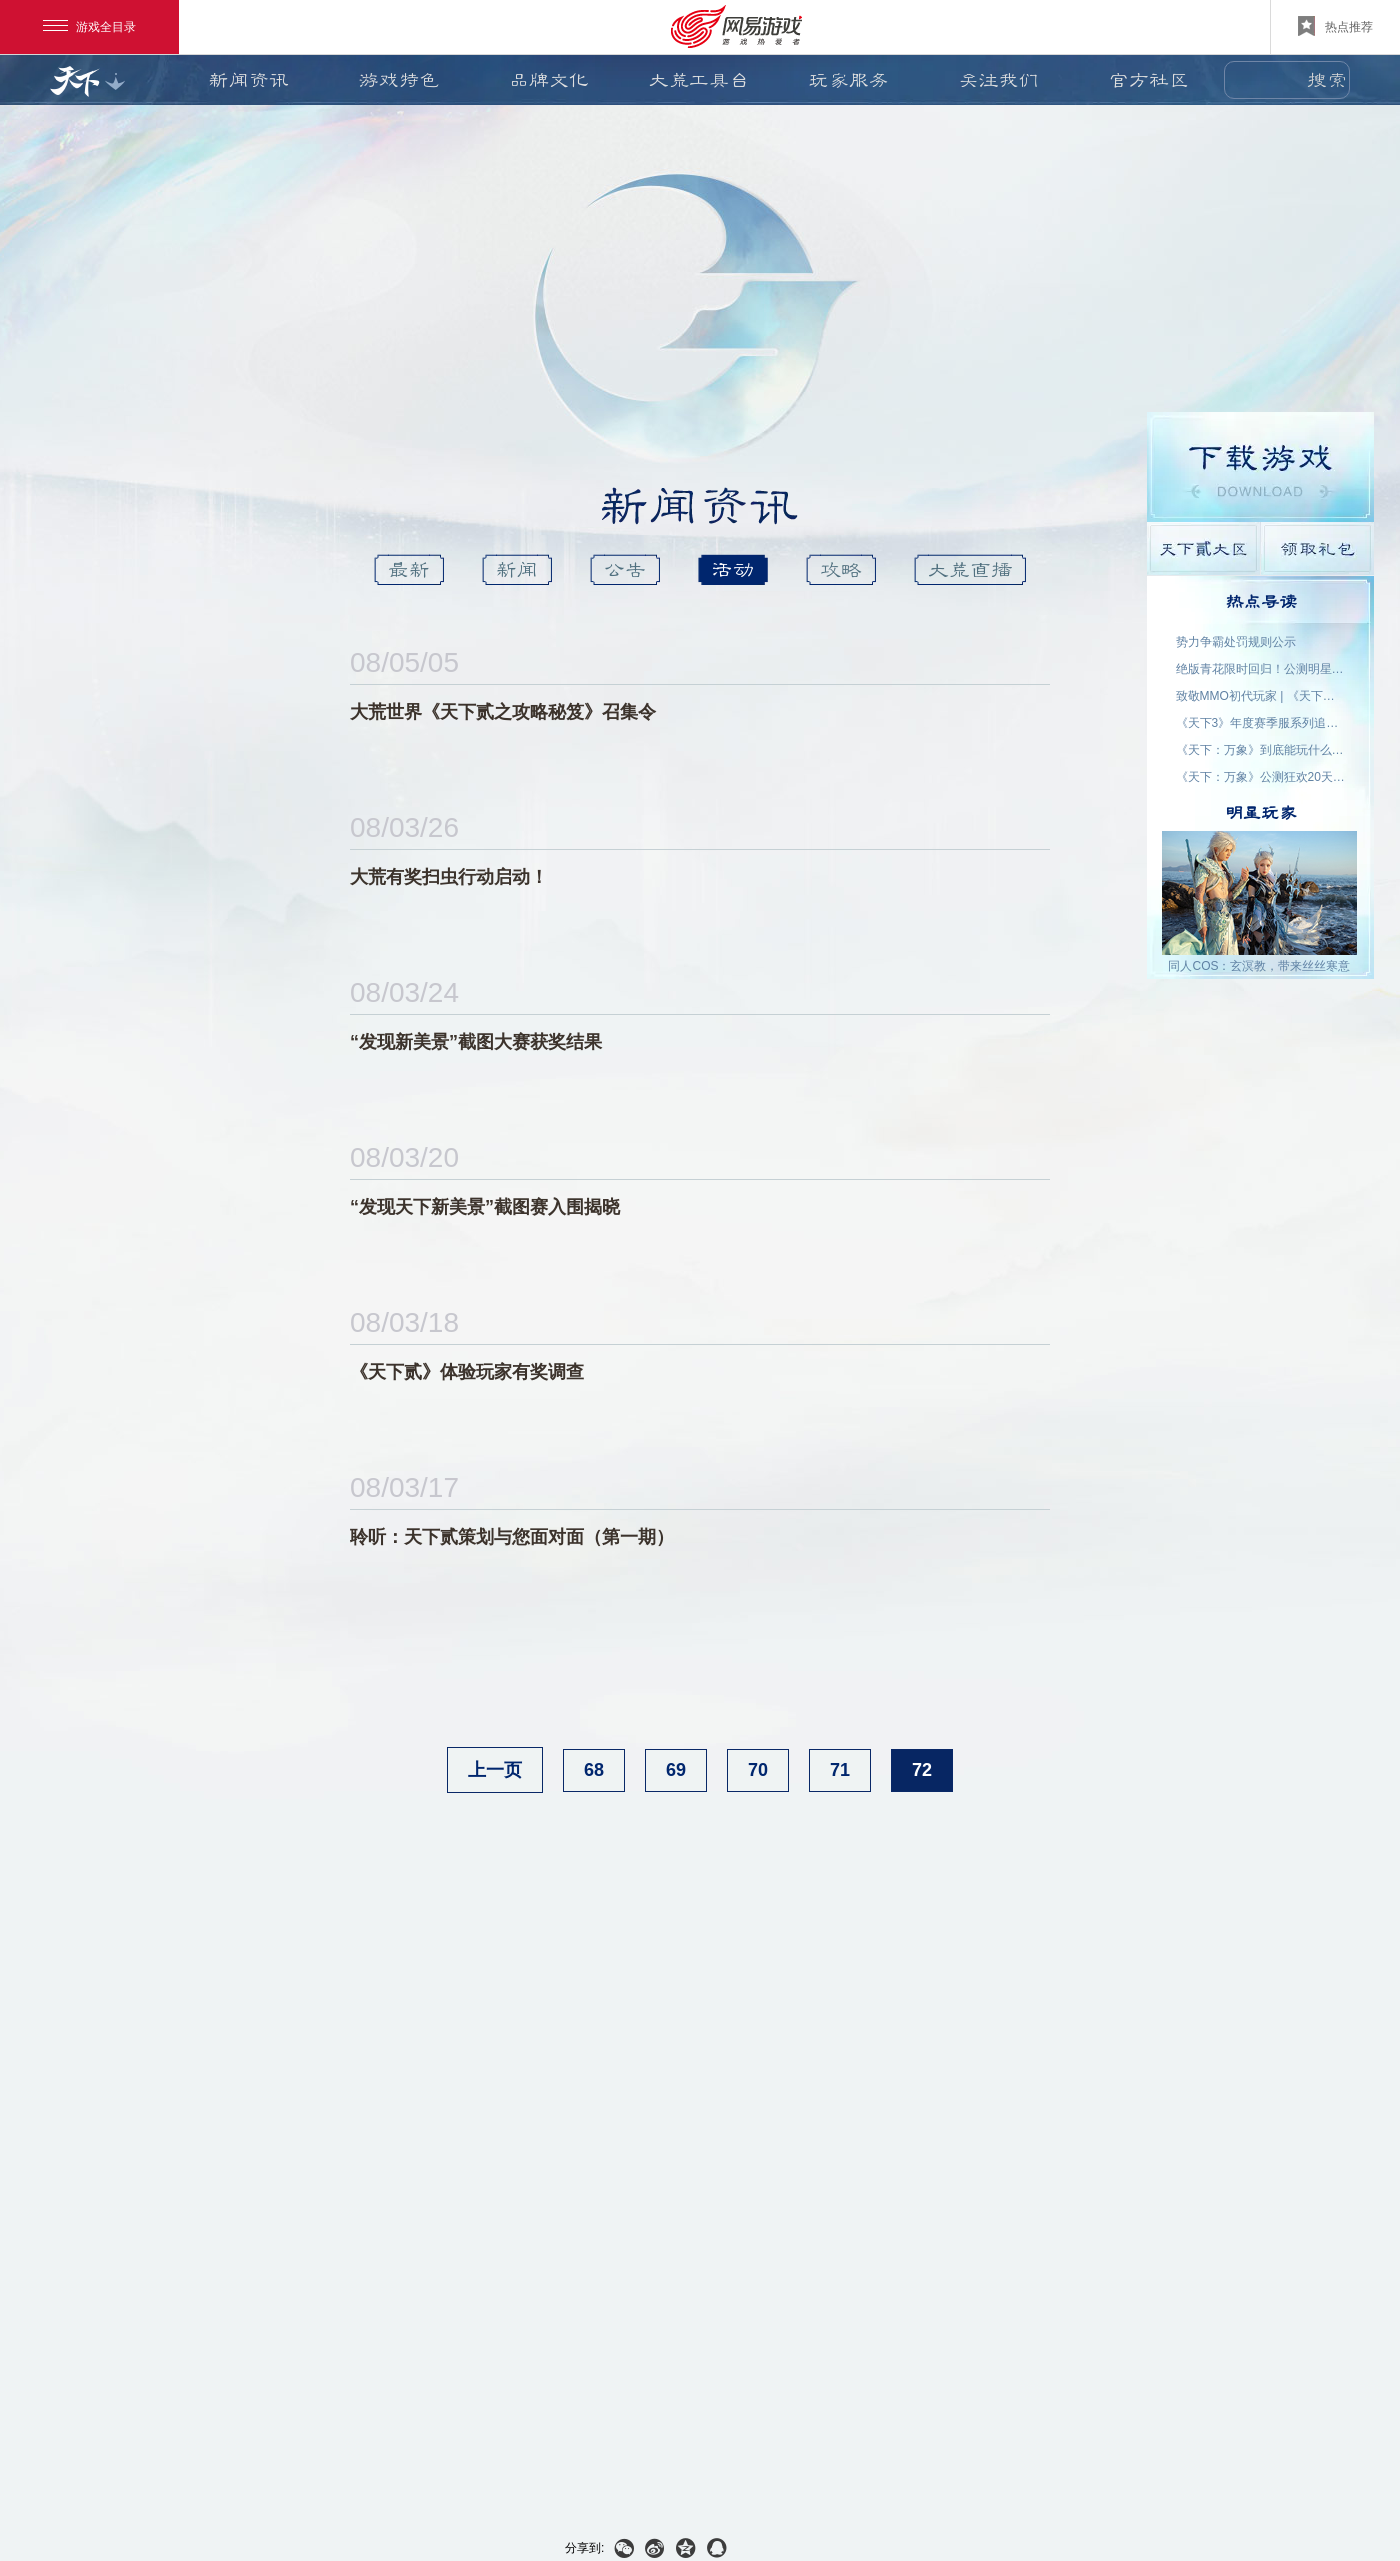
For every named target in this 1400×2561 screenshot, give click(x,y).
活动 (733, 569)
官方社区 (1149, 80)
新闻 (517, 569)
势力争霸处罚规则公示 (1236, 642)
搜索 (1327, 80)
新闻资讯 (249, 80)
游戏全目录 (89, 27)
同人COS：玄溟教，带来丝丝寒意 (1259, 966)
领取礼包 (1317, 548)
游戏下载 (1260, 467)
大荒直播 (970, 569)
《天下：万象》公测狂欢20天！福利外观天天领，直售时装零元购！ (1261, 777)
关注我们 (999, 80)
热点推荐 (1335, 26)
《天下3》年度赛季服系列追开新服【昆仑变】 (1261, 723)
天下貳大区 (1203, 548)
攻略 (841, 569)
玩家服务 (849, 80)
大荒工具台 (699, 80)
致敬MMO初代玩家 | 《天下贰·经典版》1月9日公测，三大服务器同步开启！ (1261, 696)
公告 (625, 569)
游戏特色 (399, 80)
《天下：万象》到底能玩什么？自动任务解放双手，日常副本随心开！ (1261, 750)
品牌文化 (549, 80)
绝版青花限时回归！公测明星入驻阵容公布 (1261, 669)
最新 (409, 569)
